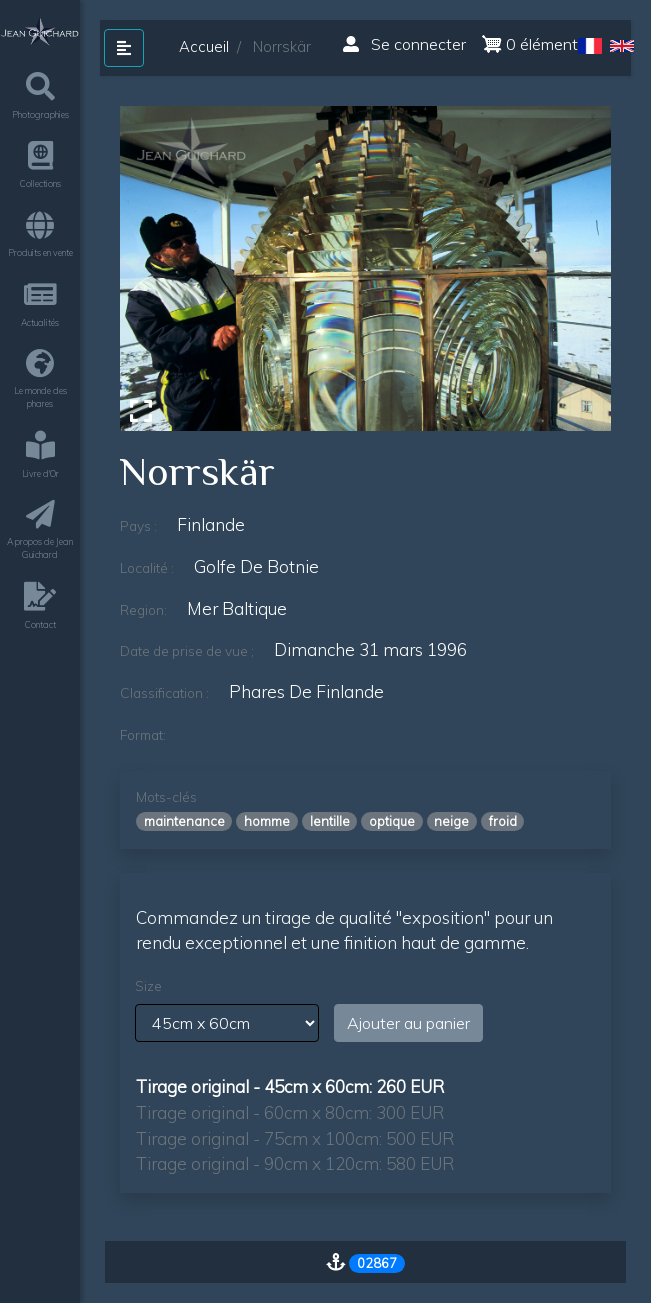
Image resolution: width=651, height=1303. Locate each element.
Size (148, 986)
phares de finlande (306, 691)
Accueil (204, 46)
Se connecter (404, 44)
